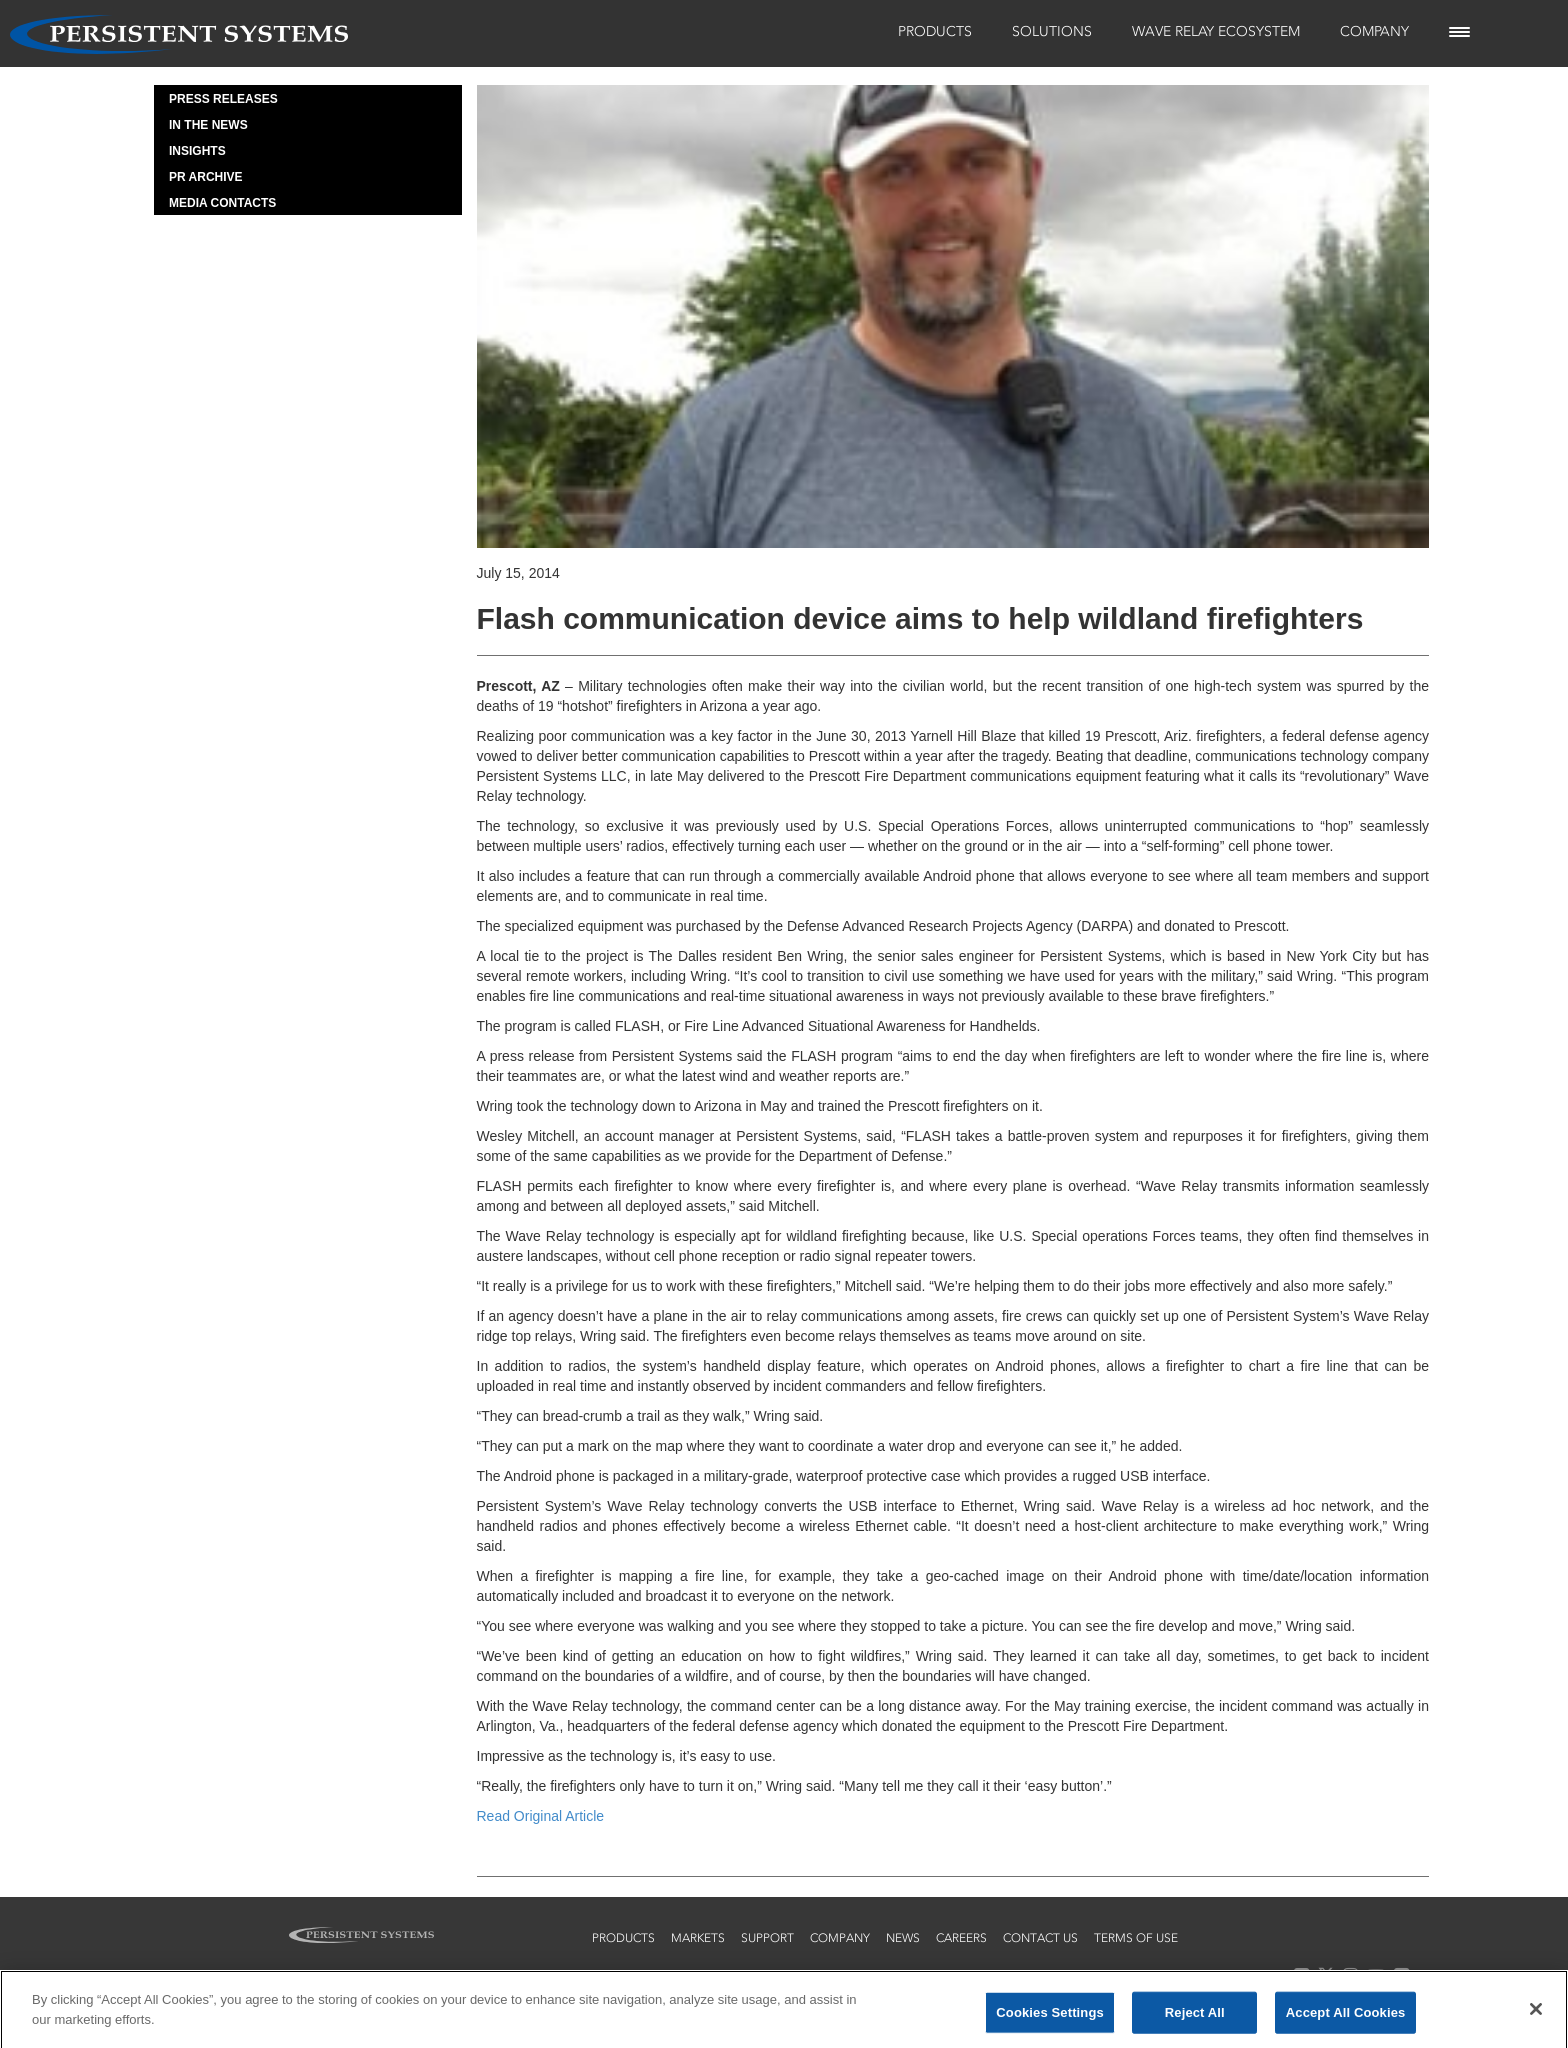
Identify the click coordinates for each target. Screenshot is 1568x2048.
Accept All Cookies (1346, 2017)
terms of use (1136, 1938)
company (840, 1938)
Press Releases (223, 99)
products (623, 1938)
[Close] (1536, 2014)
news (903, 1938)
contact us (1040, 1938)
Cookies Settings (1050, 2017)
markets (698, 1938)
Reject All (1195, 2017)
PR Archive (206, 177)
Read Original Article (541, 1816)
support (767, 1938)
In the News (208, 125)
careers (961, 1938)
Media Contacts (222, 203)
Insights (197, 151)
